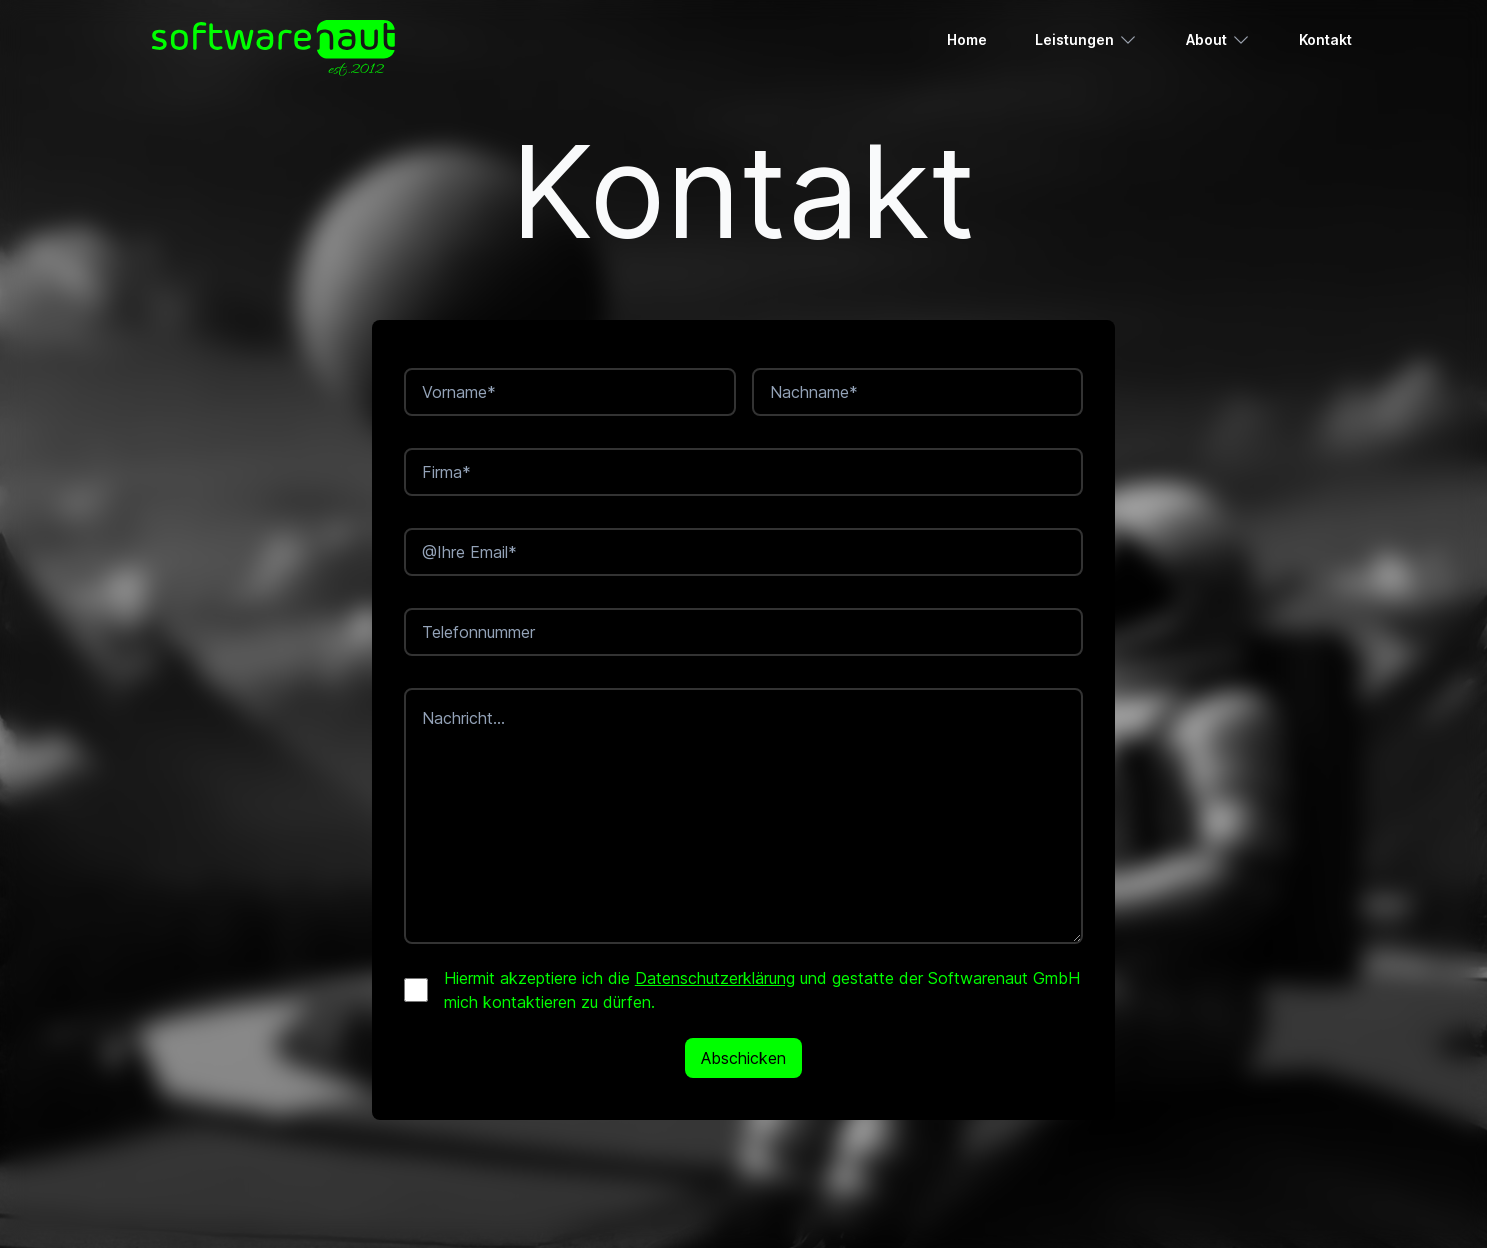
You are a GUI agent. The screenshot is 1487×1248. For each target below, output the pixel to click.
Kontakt (1325, 39)
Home (967, 39)
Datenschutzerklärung (715, 978)
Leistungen (1086, 40)
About (1218, 40)
